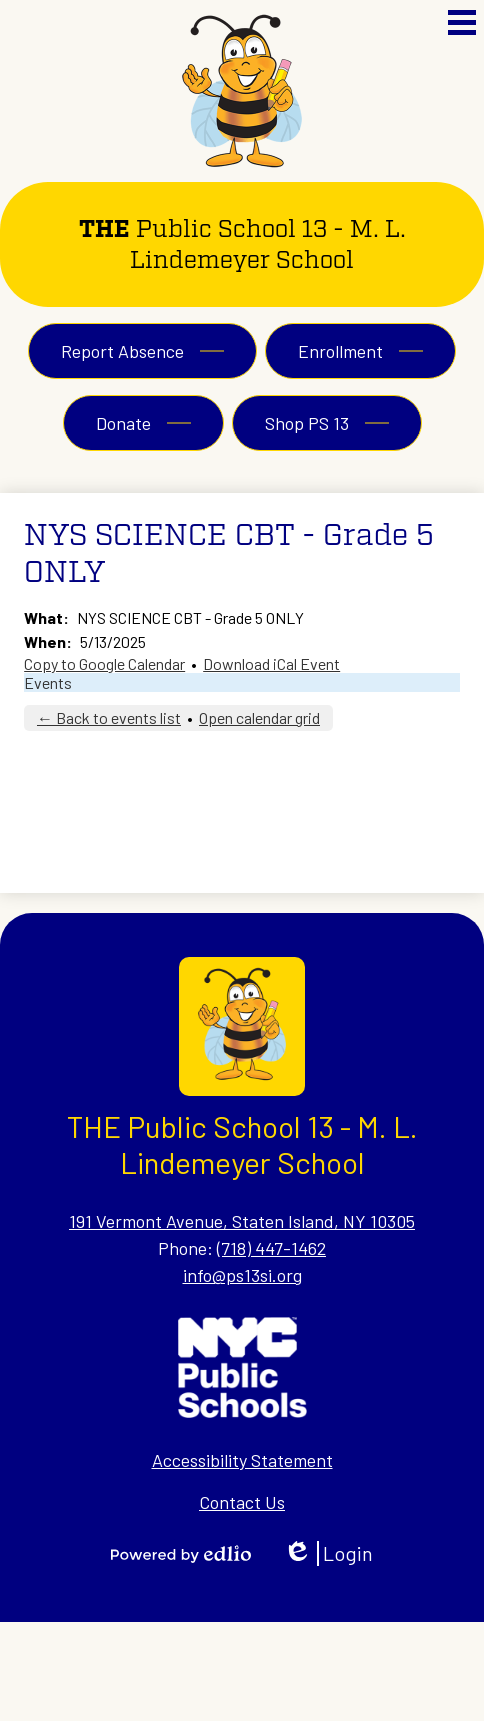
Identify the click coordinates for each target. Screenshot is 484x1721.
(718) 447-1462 (271, 1248)
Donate (123, 423)
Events (48, 682)
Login (328, 1553)
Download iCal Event (271, 663)
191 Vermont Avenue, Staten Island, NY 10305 (242, 1221)
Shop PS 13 (307, 423)
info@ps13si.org (242, 1275)
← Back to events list (109, 717)
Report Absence (122, 351)
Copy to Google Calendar (104, 663)
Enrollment (340, 351)
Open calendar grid (259, 717)
